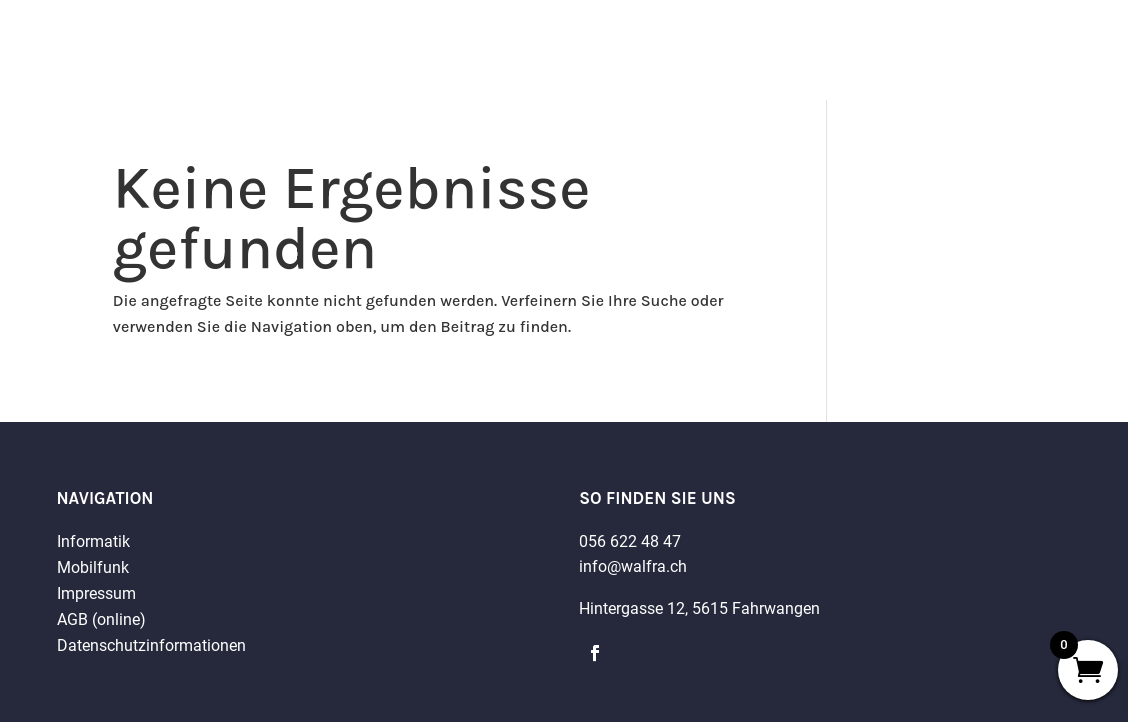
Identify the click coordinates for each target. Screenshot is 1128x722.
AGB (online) (101, 619)
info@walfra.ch (633, 566)
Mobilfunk (93, 567)
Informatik (93, 541)
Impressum (96, 593)
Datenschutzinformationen (151, 645)
